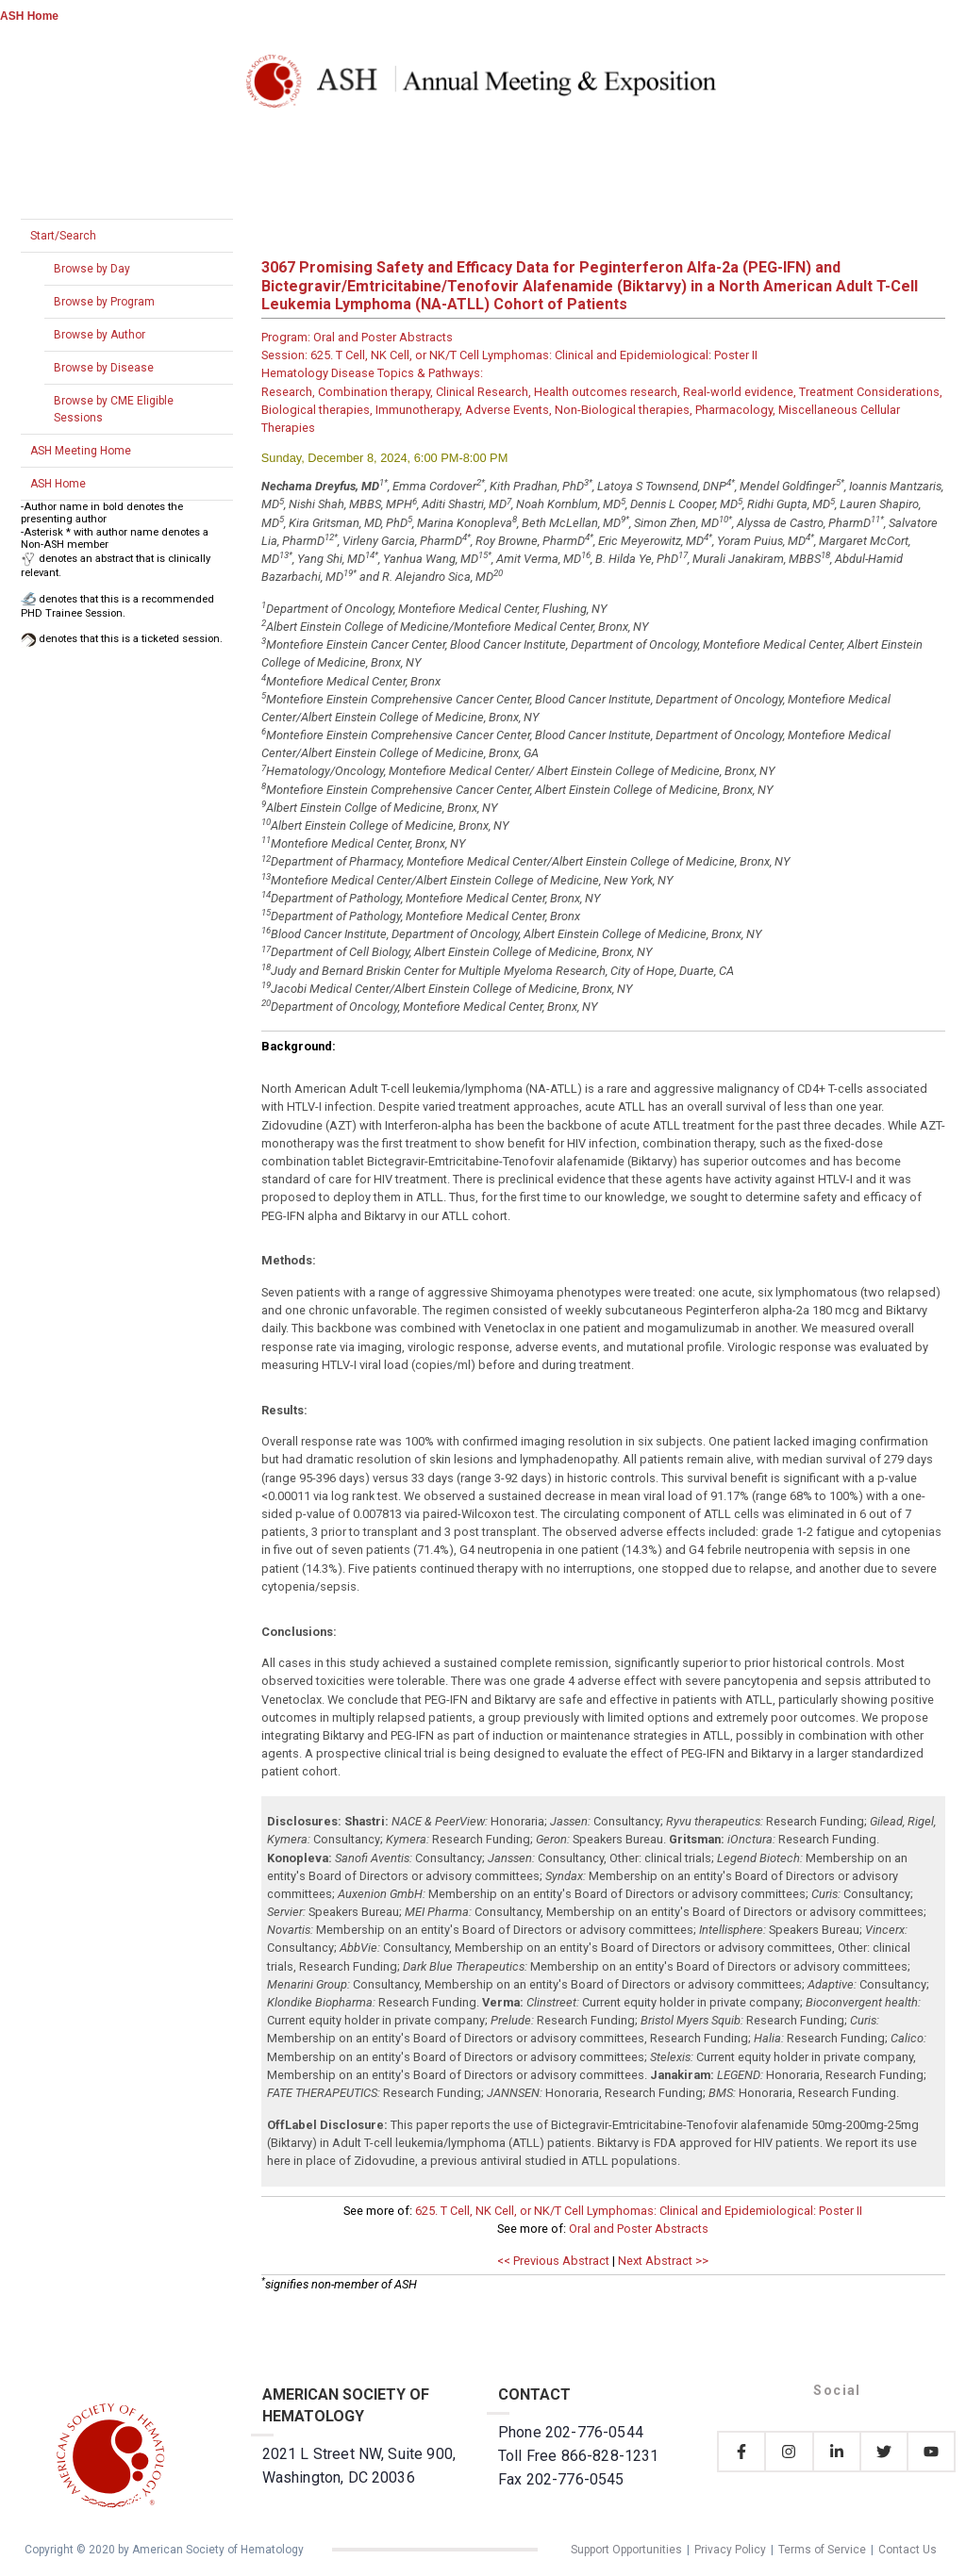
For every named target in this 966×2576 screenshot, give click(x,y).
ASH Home (29, 16)
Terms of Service (822, 2549)
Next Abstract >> (663, 2261)
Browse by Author (99, 334)
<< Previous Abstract (553, 2261)
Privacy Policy (730, 2549)
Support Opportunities (626, 2549)
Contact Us (907, 2549)
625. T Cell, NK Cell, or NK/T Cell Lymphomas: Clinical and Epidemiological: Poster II (638, 2211)
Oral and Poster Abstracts (638, 2228)
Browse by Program (104, 301)
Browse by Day (92, 268)
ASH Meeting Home (80, 450)
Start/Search (63, 235)
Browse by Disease (104, 367)
